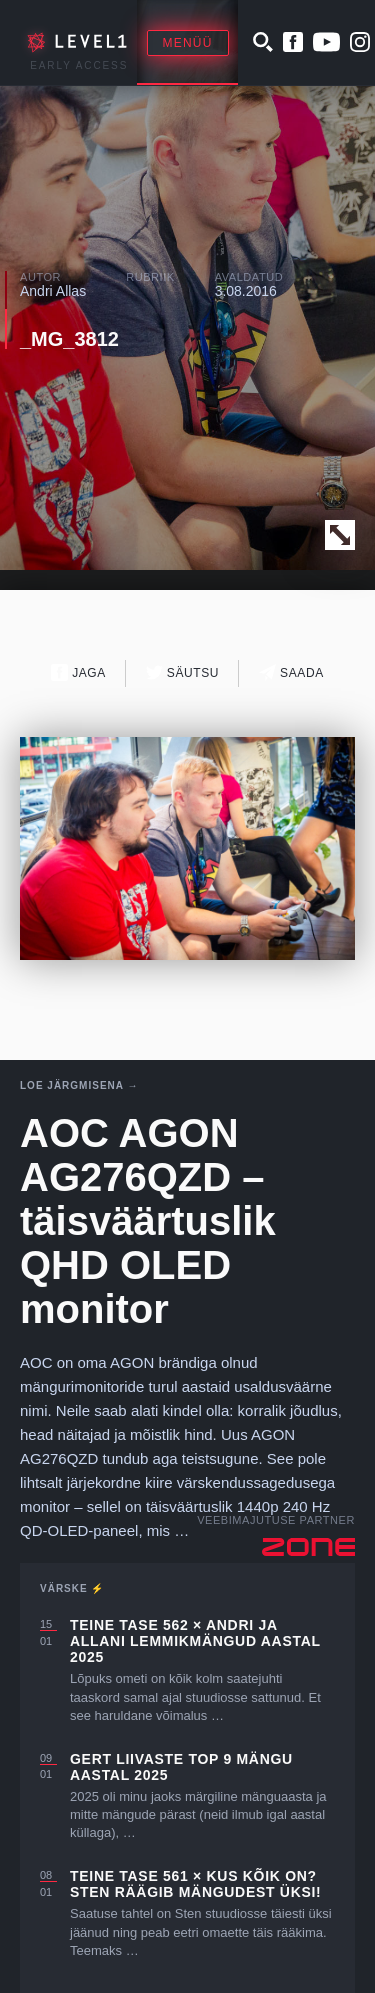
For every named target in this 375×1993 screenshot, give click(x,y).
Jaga (78, 672)
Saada (291, 672)
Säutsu (182, 672)
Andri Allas (53, 291)
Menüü (188, 43)
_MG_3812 (69, 339)
